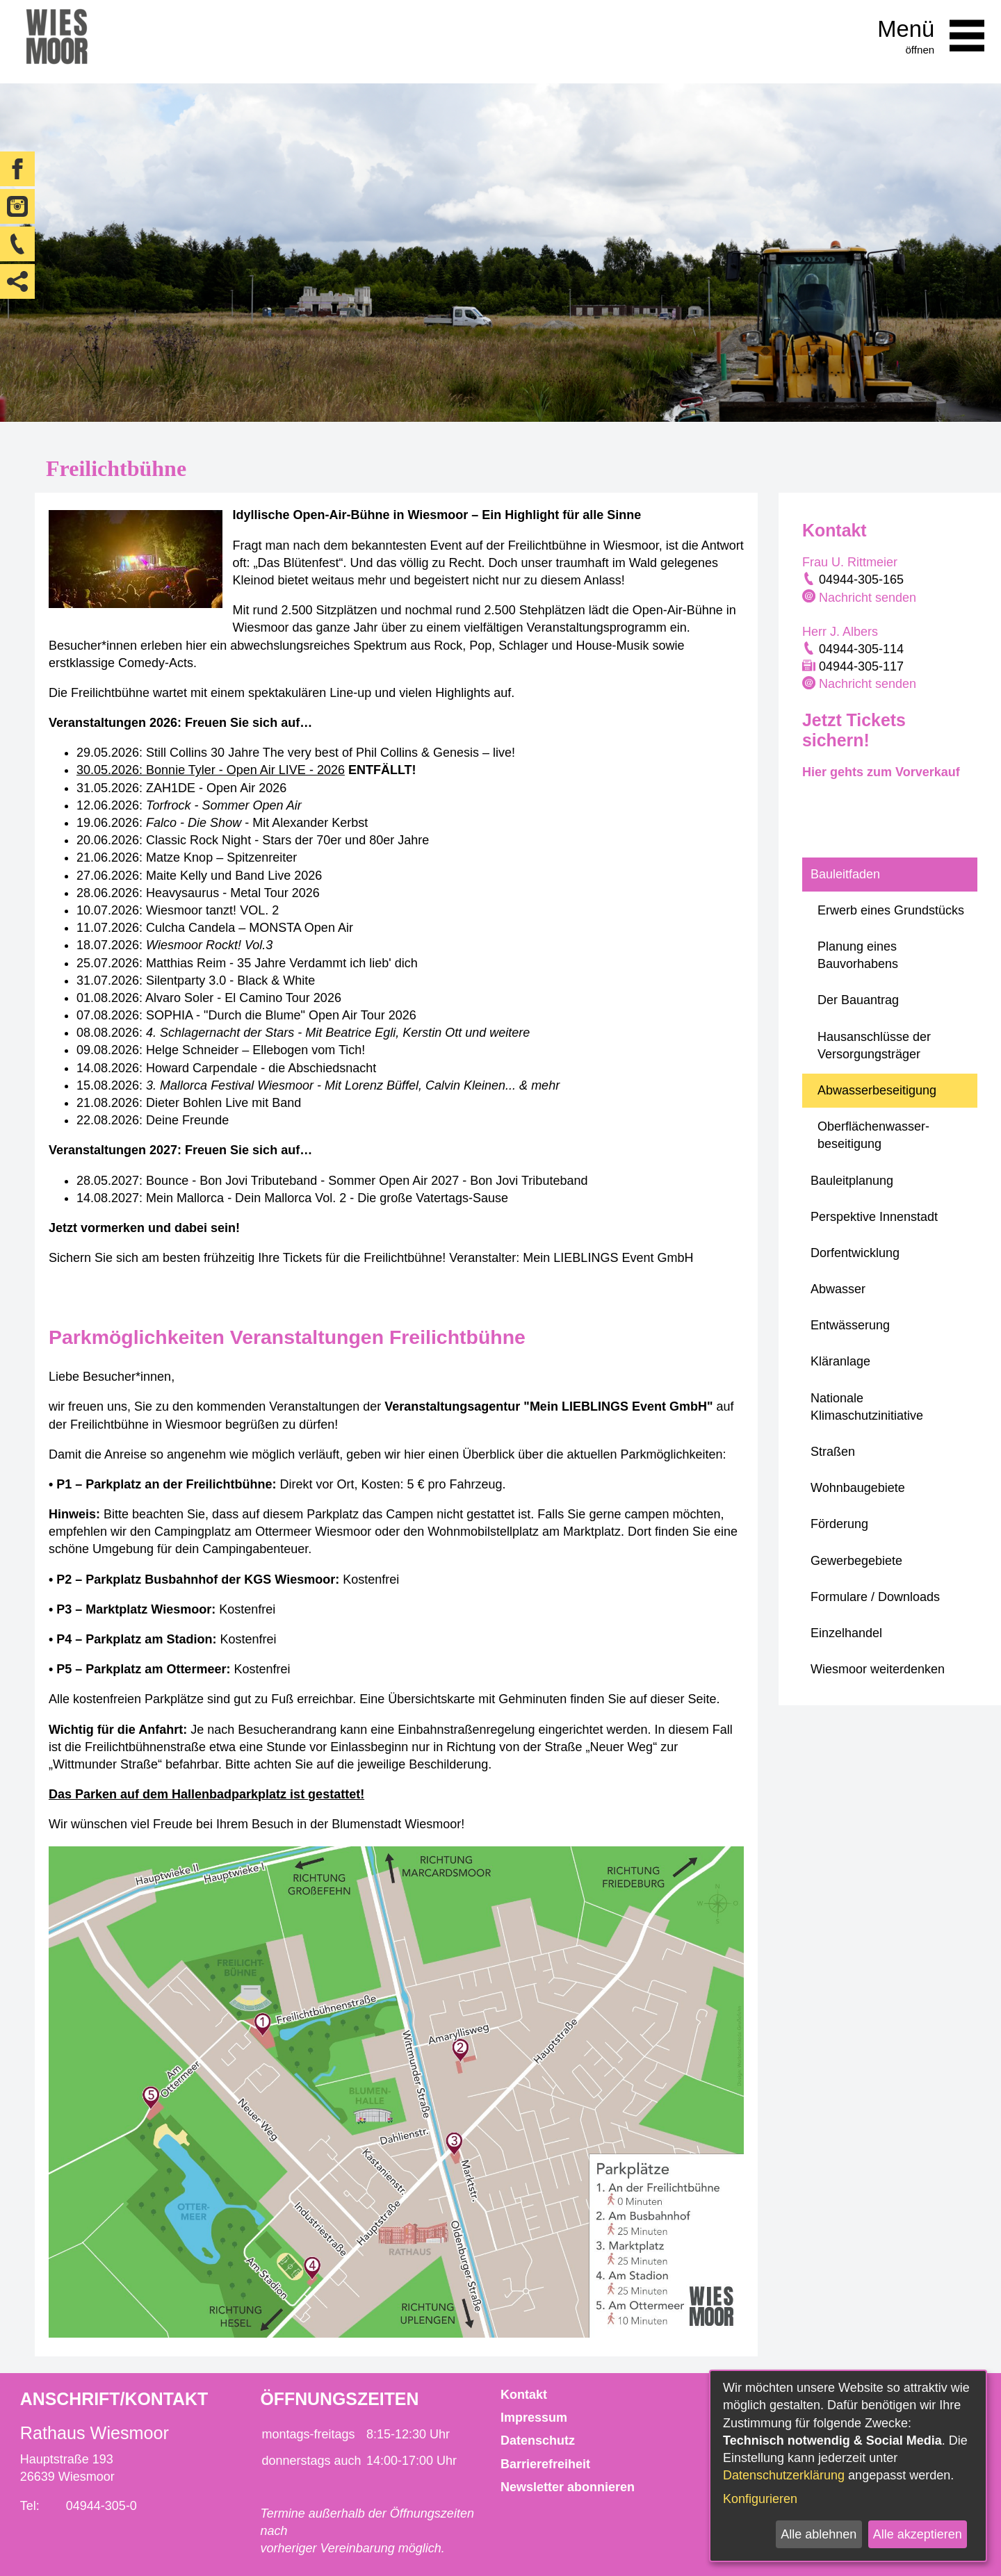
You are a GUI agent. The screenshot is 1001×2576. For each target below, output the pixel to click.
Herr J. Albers (840, 632)
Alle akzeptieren (917, 2534)
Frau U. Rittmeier (849, 562)
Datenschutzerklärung (784, 2475)
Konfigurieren (760, 2499)
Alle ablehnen (818, 2534)
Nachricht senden (867, 598)
